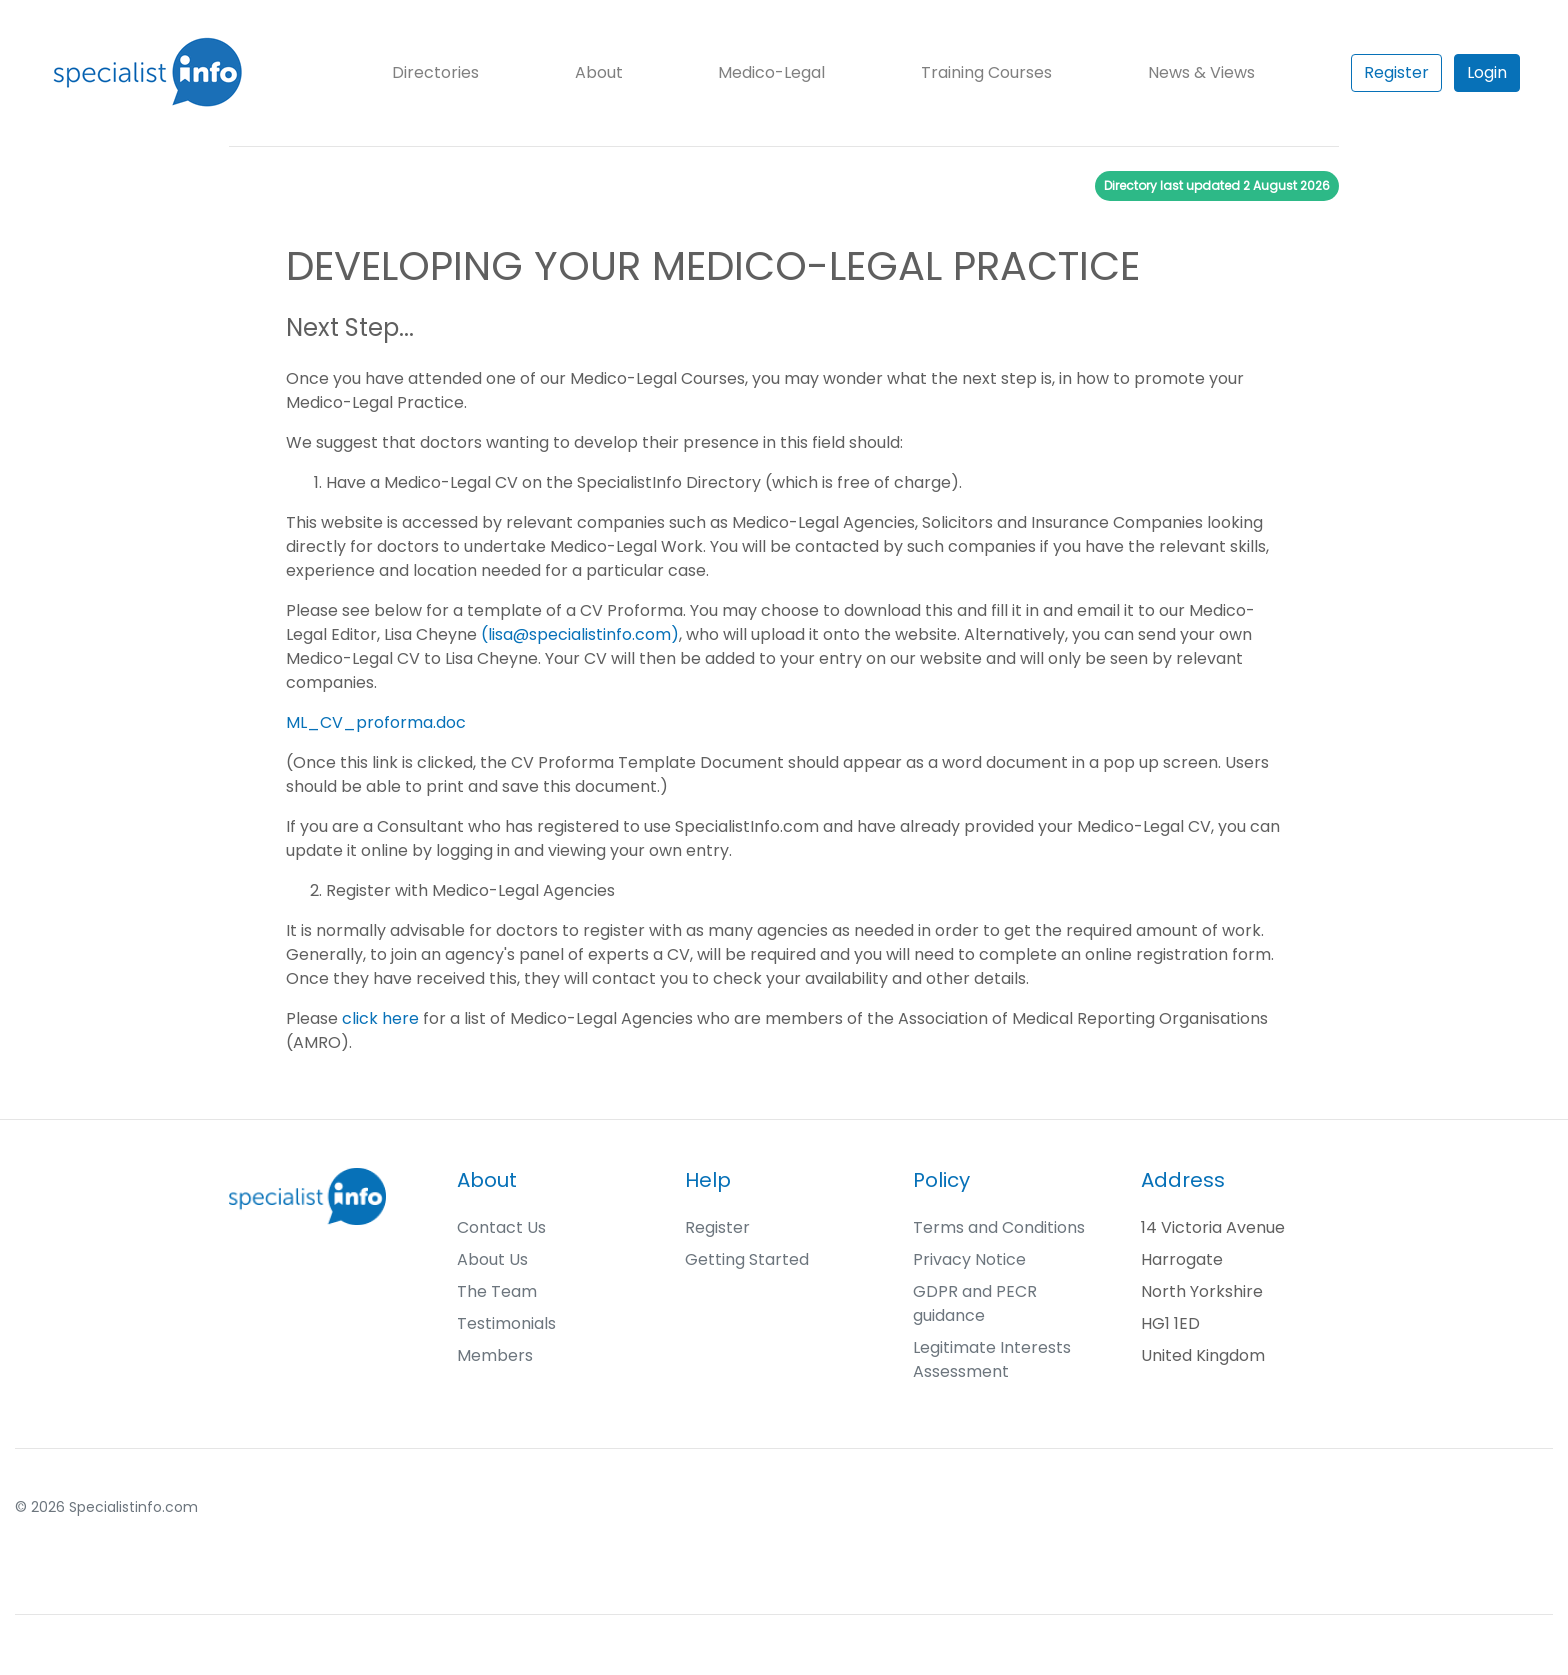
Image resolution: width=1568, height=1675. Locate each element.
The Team (497, 1291)
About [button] (599, 72)
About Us (492, 1259)
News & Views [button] (1201, 72)
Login (1487, 72)
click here (380, 1018)
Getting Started (747, 1259)
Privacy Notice (969, 1259)
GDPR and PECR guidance (975, 1303)
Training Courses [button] (986, 72)
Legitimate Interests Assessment (992, 1359)
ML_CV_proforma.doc (376, 722)
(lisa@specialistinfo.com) (580, 634)
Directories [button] (435, 72)
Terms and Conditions (999, 1227)
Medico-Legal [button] (771, 72)
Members (495, 1355)
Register (1396, 72)
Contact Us (501, 1227)
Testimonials (506, 1323)
